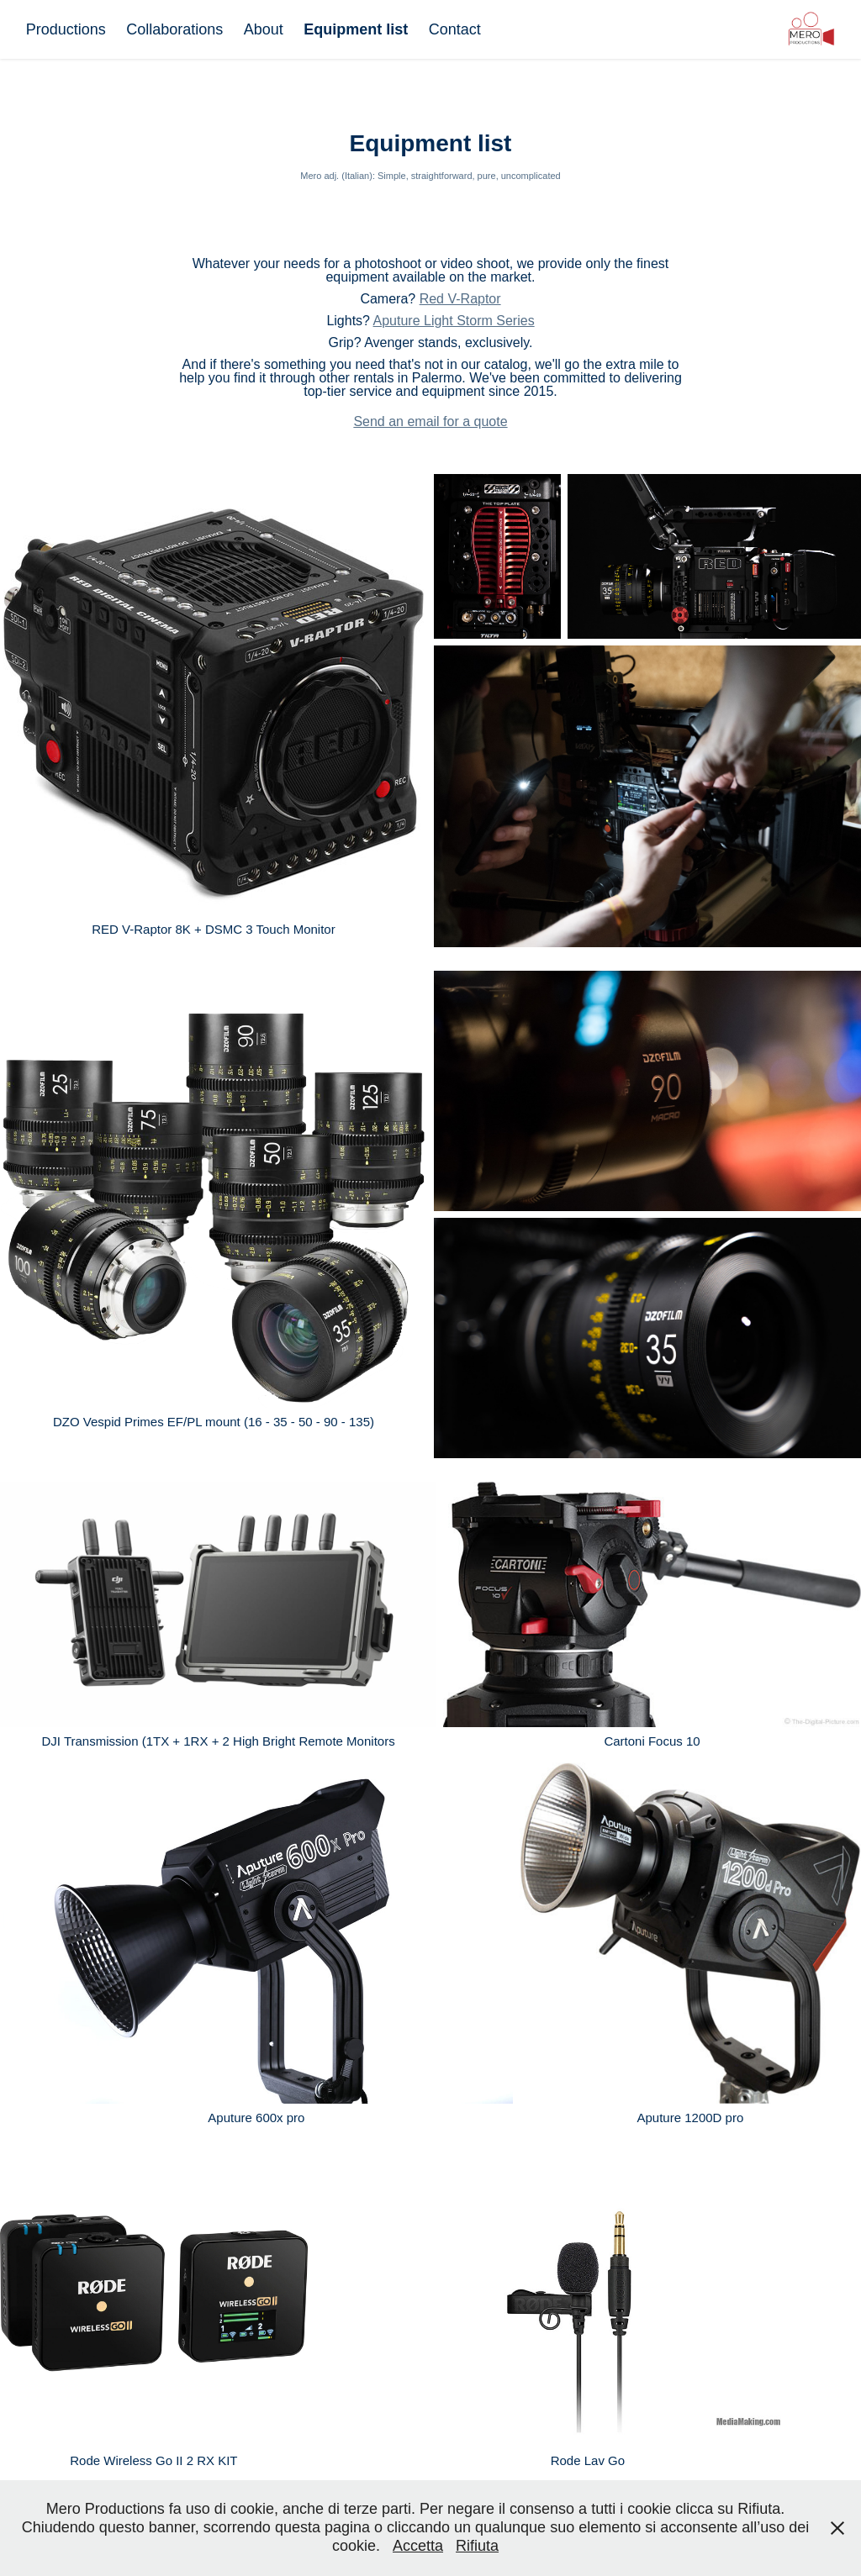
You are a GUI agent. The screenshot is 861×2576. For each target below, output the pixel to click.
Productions (66, 29)
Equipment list (356, 29)
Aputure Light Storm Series (454, 320)
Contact (455, 29)
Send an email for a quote (430, 421)
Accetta (418, 2545)
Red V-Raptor (460, 299)
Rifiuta (477, 2545)
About (263, 29)
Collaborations (174, 29)
